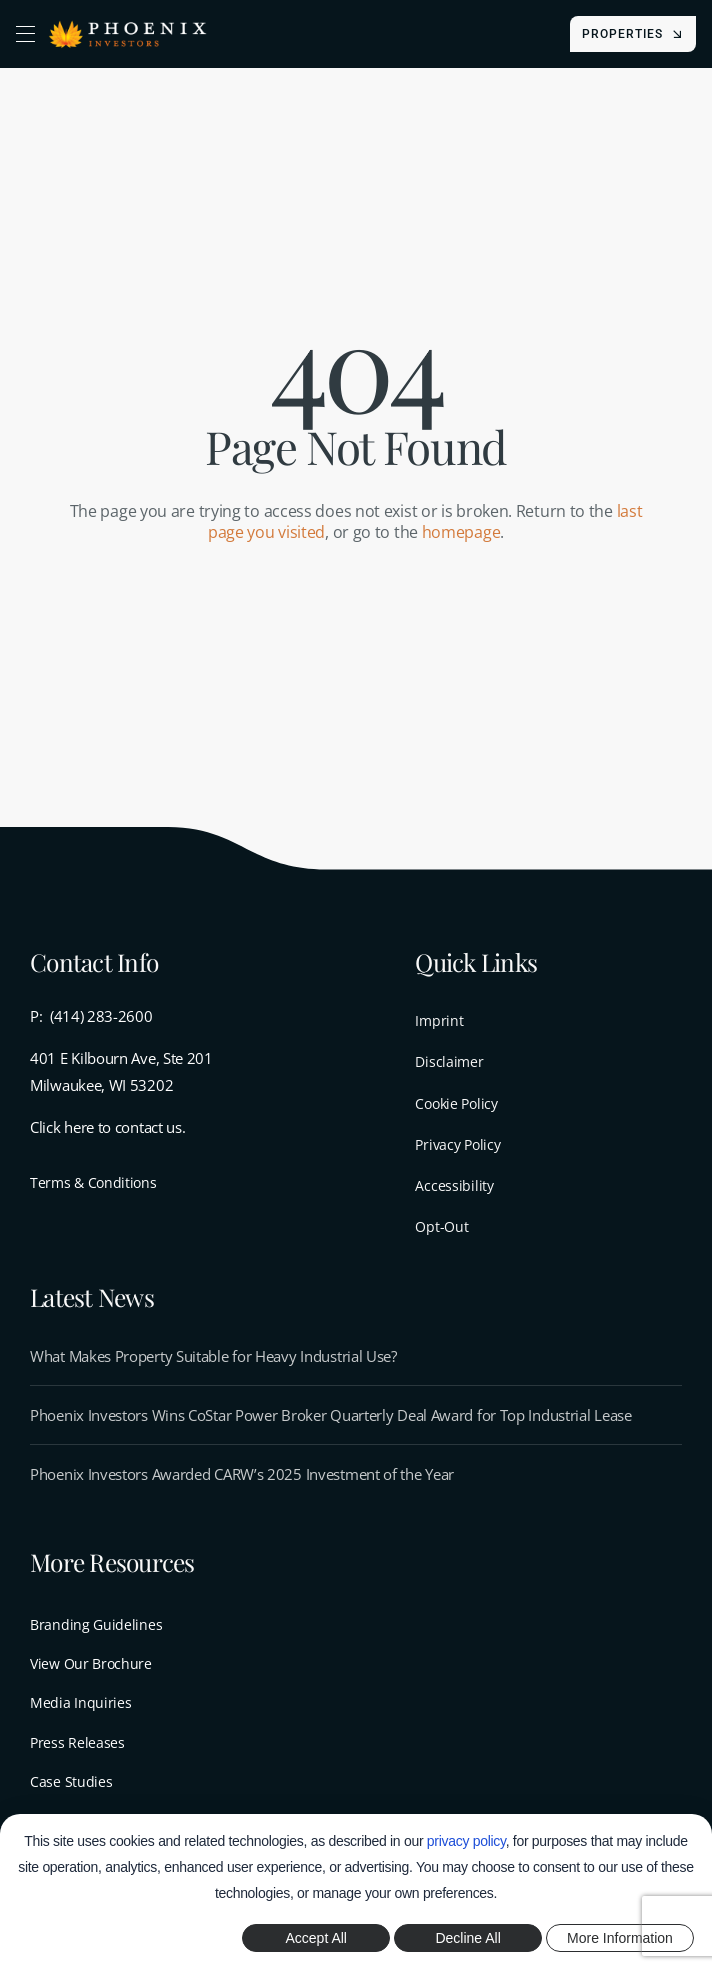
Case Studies (71, 1781)
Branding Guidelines (96, 1624)
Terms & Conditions (93, 1182)
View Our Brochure (91, 1663)
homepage (461, 532)
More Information (620, 1938)
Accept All (316, 1938)
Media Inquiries (81, 1702)
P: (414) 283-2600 (91, 1016)
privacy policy (466, 1841)
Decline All (467, 1938)
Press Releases (77, 1742)
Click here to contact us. (108, 1127)
